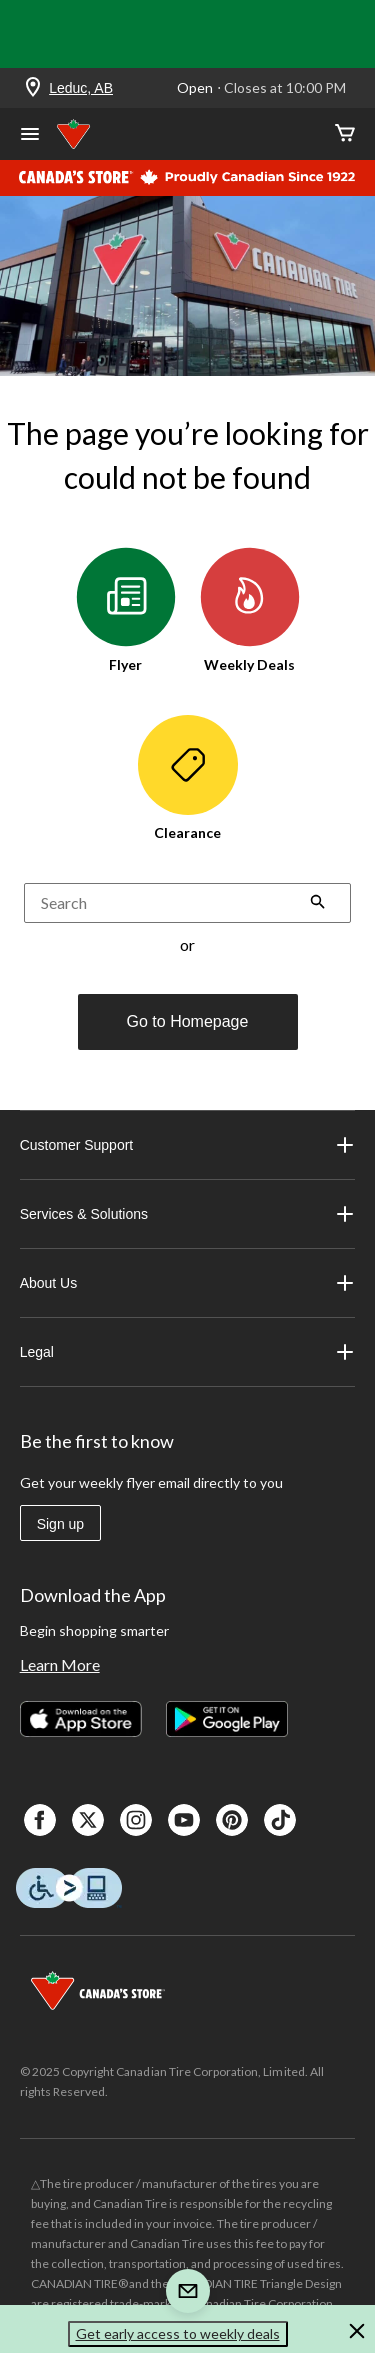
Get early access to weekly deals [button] (178, 2333)
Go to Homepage (188, 1021)
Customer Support (188, 1145)
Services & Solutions (188, 1214)
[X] (88, 1820)
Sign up (60, 1524)
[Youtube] (184, 1820)
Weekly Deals (250, 610)
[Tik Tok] (280, 1820)
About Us (188, 1283)
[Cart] (345, 134)
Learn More (60, 1664)
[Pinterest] (232, 1820)
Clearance (188, 778)
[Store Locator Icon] (33, 88)
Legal (188, 1352)
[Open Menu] (30, 136)
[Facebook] (40, 1820)
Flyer (126, 610)
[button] (318, 904)
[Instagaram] (136, 1820)
